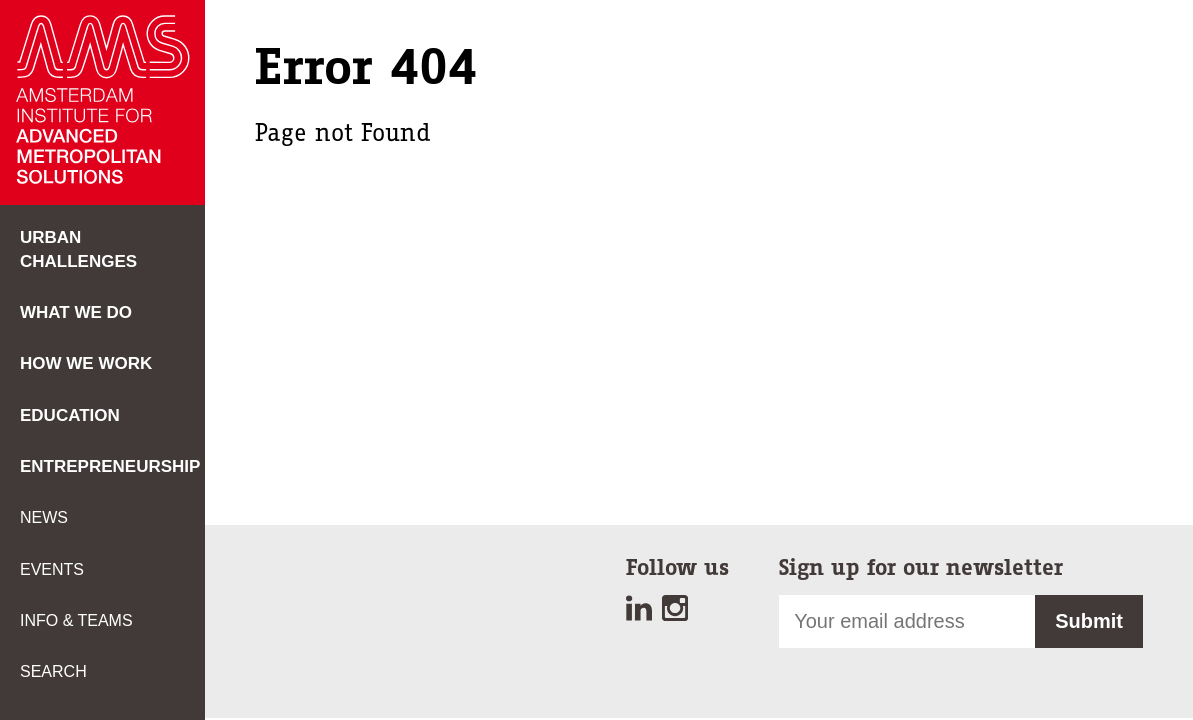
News (44, 517)
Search (53, 671)
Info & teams (76, 620)
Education (70, 415)
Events (52, 569)
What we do (76, 312)
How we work (86, 363)
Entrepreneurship (110, 466)
